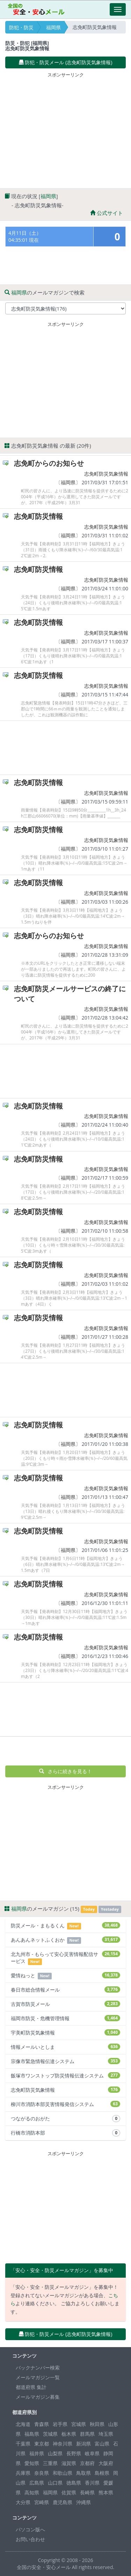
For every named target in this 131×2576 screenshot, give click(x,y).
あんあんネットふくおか (65, 1940)
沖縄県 (83, 2502)
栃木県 (68, 2434)
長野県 (73, 2453)
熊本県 (106, 2492)
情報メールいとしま (65, 2047)
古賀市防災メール (65, 2004)
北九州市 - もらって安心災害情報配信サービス (65, 1958)
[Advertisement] (65, 129)
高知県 (31, 2492)
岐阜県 (92, 2453)
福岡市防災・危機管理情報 (65, 2018)
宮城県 (78, 2424)
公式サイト (106, 212)
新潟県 (83, 2443)
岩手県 (60, 2424)
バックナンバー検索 (38, 2367)
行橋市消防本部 (65, 2132)
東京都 (41, 2443)
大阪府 (106, 2463)
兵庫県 (23, 2473)
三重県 (50, 2463)
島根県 (102, 2473)
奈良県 (41, 2473)
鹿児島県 (62, 2502)
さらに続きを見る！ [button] (65, 1771)
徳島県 (73, 2482)
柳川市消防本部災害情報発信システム (65, 2104)
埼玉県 (106, 2434)
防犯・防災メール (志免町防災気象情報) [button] (65, 62)
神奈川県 (62, 2443)
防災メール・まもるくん (65, 1925)
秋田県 (97, 2424)
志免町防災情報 (38, 516)
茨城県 (50, 2434)
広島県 (36, 2482)
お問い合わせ (30, 2539)
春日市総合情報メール (65, 1989)
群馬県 (87, 2434)
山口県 (55, 2482)
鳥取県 (83, 2473)
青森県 (41, 2424)
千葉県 (23, 2443)
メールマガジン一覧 (38, 2377)
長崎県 (87, 2492)
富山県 (102, 2443)
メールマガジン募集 (38, 2397)
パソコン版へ (30, 2529)
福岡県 (53, 27)
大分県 (23, 2502)
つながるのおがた (65, 2118)
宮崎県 (41, 2502)
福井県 (36, 2453)
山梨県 (55, 2453)
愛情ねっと (65, 1975)
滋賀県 (68, 2463)
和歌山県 (62, 2473)
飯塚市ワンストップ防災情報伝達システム (65, 2075)
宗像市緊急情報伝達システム (65, 2061)
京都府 (87, 2463)
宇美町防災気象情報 (65, 2032)
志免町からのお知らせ (49, 463)
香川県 (92, 2482)
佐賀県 (68, 2492)
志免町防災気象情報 (106, 473)
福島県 (31, 2434)
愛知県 (31, 2463)
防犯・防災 (21, 27)
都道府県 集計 (31, 2387)
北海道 (23, 2424)
